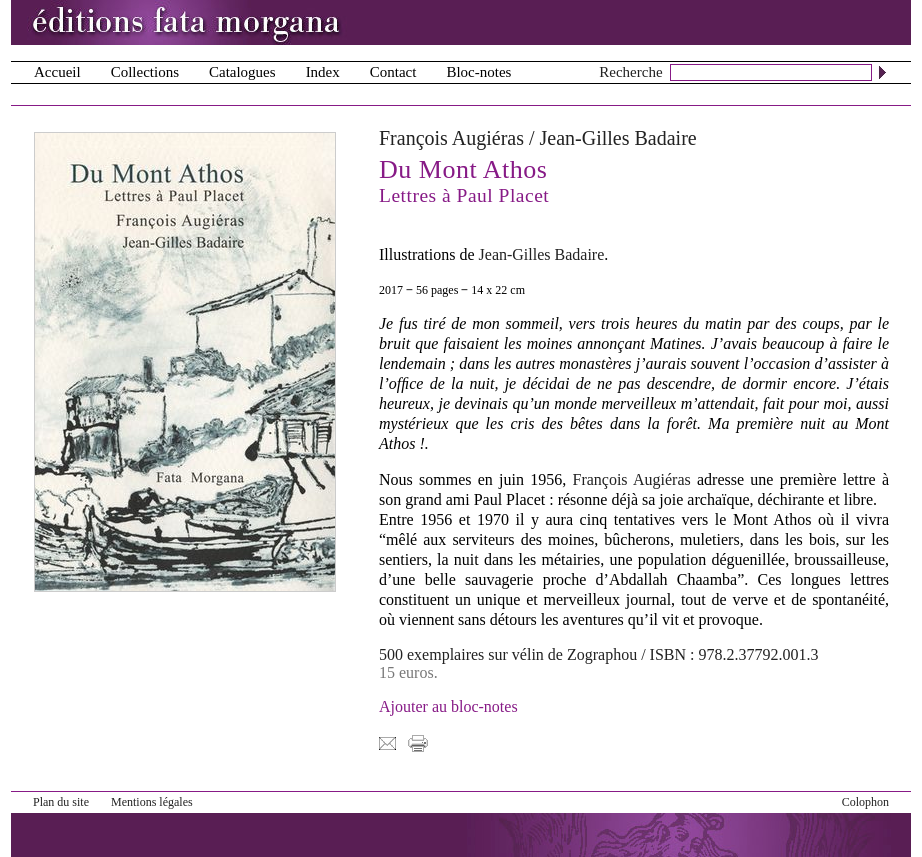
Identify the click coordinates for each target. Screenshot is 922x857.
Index (323, 72)
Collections (145, 72)
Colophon (865, 802)
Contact (393, 72)
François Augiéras (451, 138)
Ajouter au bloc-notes (448, 706)
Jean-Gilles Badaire (618, 138)
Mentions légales (152, 802)
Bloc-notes (478, 72)
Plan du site (61, 802)
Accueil (57, 72)
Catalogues (242, 72)
